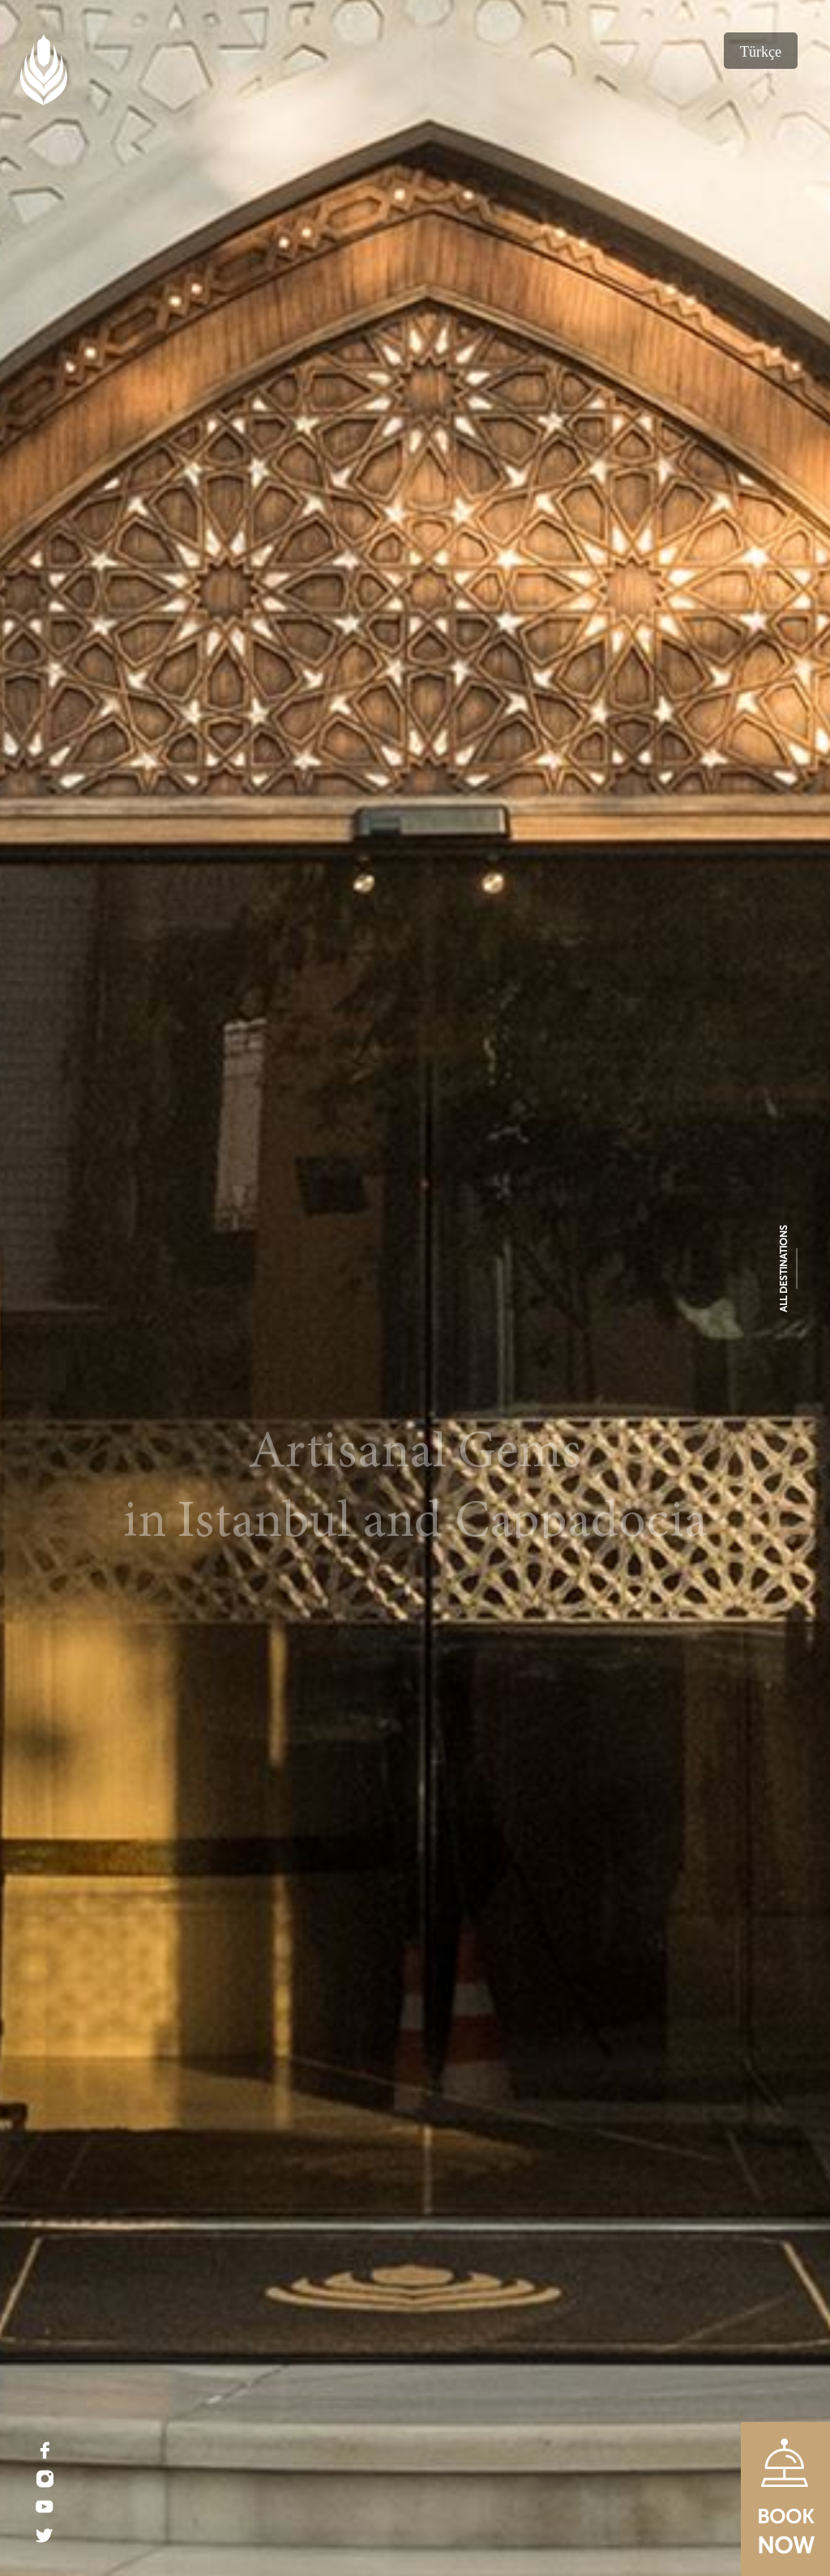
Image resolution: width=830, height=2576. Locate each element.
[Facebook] (44, 2450)
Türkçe (760, 52)
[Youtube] (44, 2507)
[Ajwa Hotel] (415, 1288)
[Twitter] (44, 2535)
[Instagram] (44, 2479)
